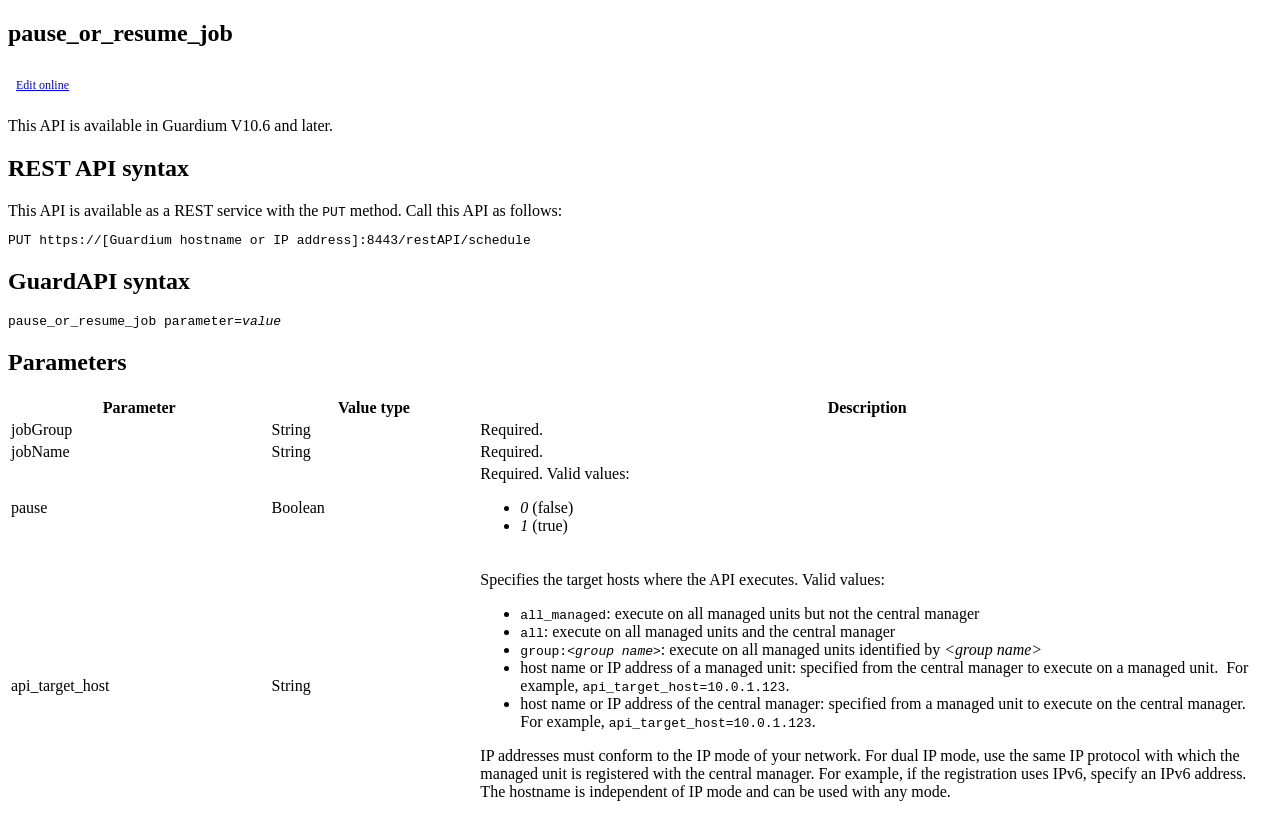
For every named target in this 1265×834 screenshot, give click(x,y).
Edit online (42, 85)
